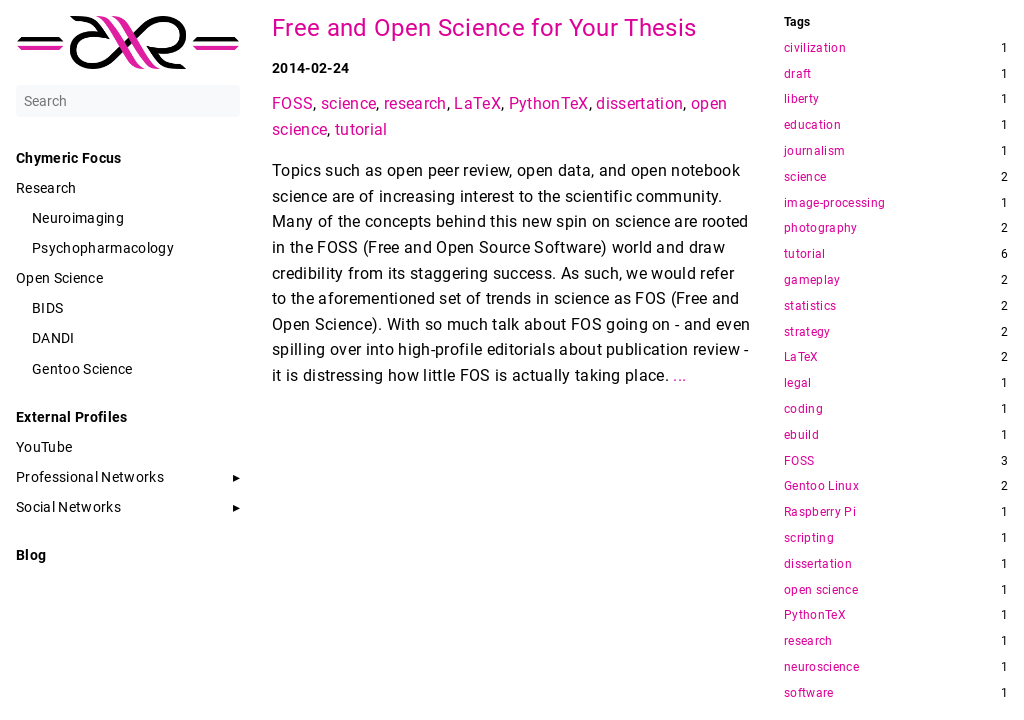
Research (46, 188)
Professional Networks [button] (90, 477)
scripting (809, 538)
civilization (815, 48)
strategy (807, 332)
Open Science (59, 278)
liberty (801, 99)
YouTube (44, 447)
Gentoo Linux (821, 486)
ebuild (801, 435)
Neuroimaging (78, 218)
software (809, 693)
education (812, 125)
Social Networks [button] (68, 507)
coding (803, 409)
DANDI (53, 338)
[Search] (128, 101)
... (679, 375)
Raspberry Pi (820, 512)
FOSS (292, 103)
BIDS (47, 308)
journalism (814, 151)
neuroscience (821, 667)
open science (821, 590)
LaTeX (477, 103)
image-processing (834, 203)
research (415, 103)
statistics (810, 306)
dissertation (639, 103)
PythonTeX (549, 103)
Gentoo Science (82, 369)
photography (821, 228)
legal (798, 383)
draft (798, 74)
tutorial (361, 129)
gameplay (812, 280)
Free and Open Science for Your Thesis (484, 28)
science (348, 103)
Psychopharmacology (103, 248)
